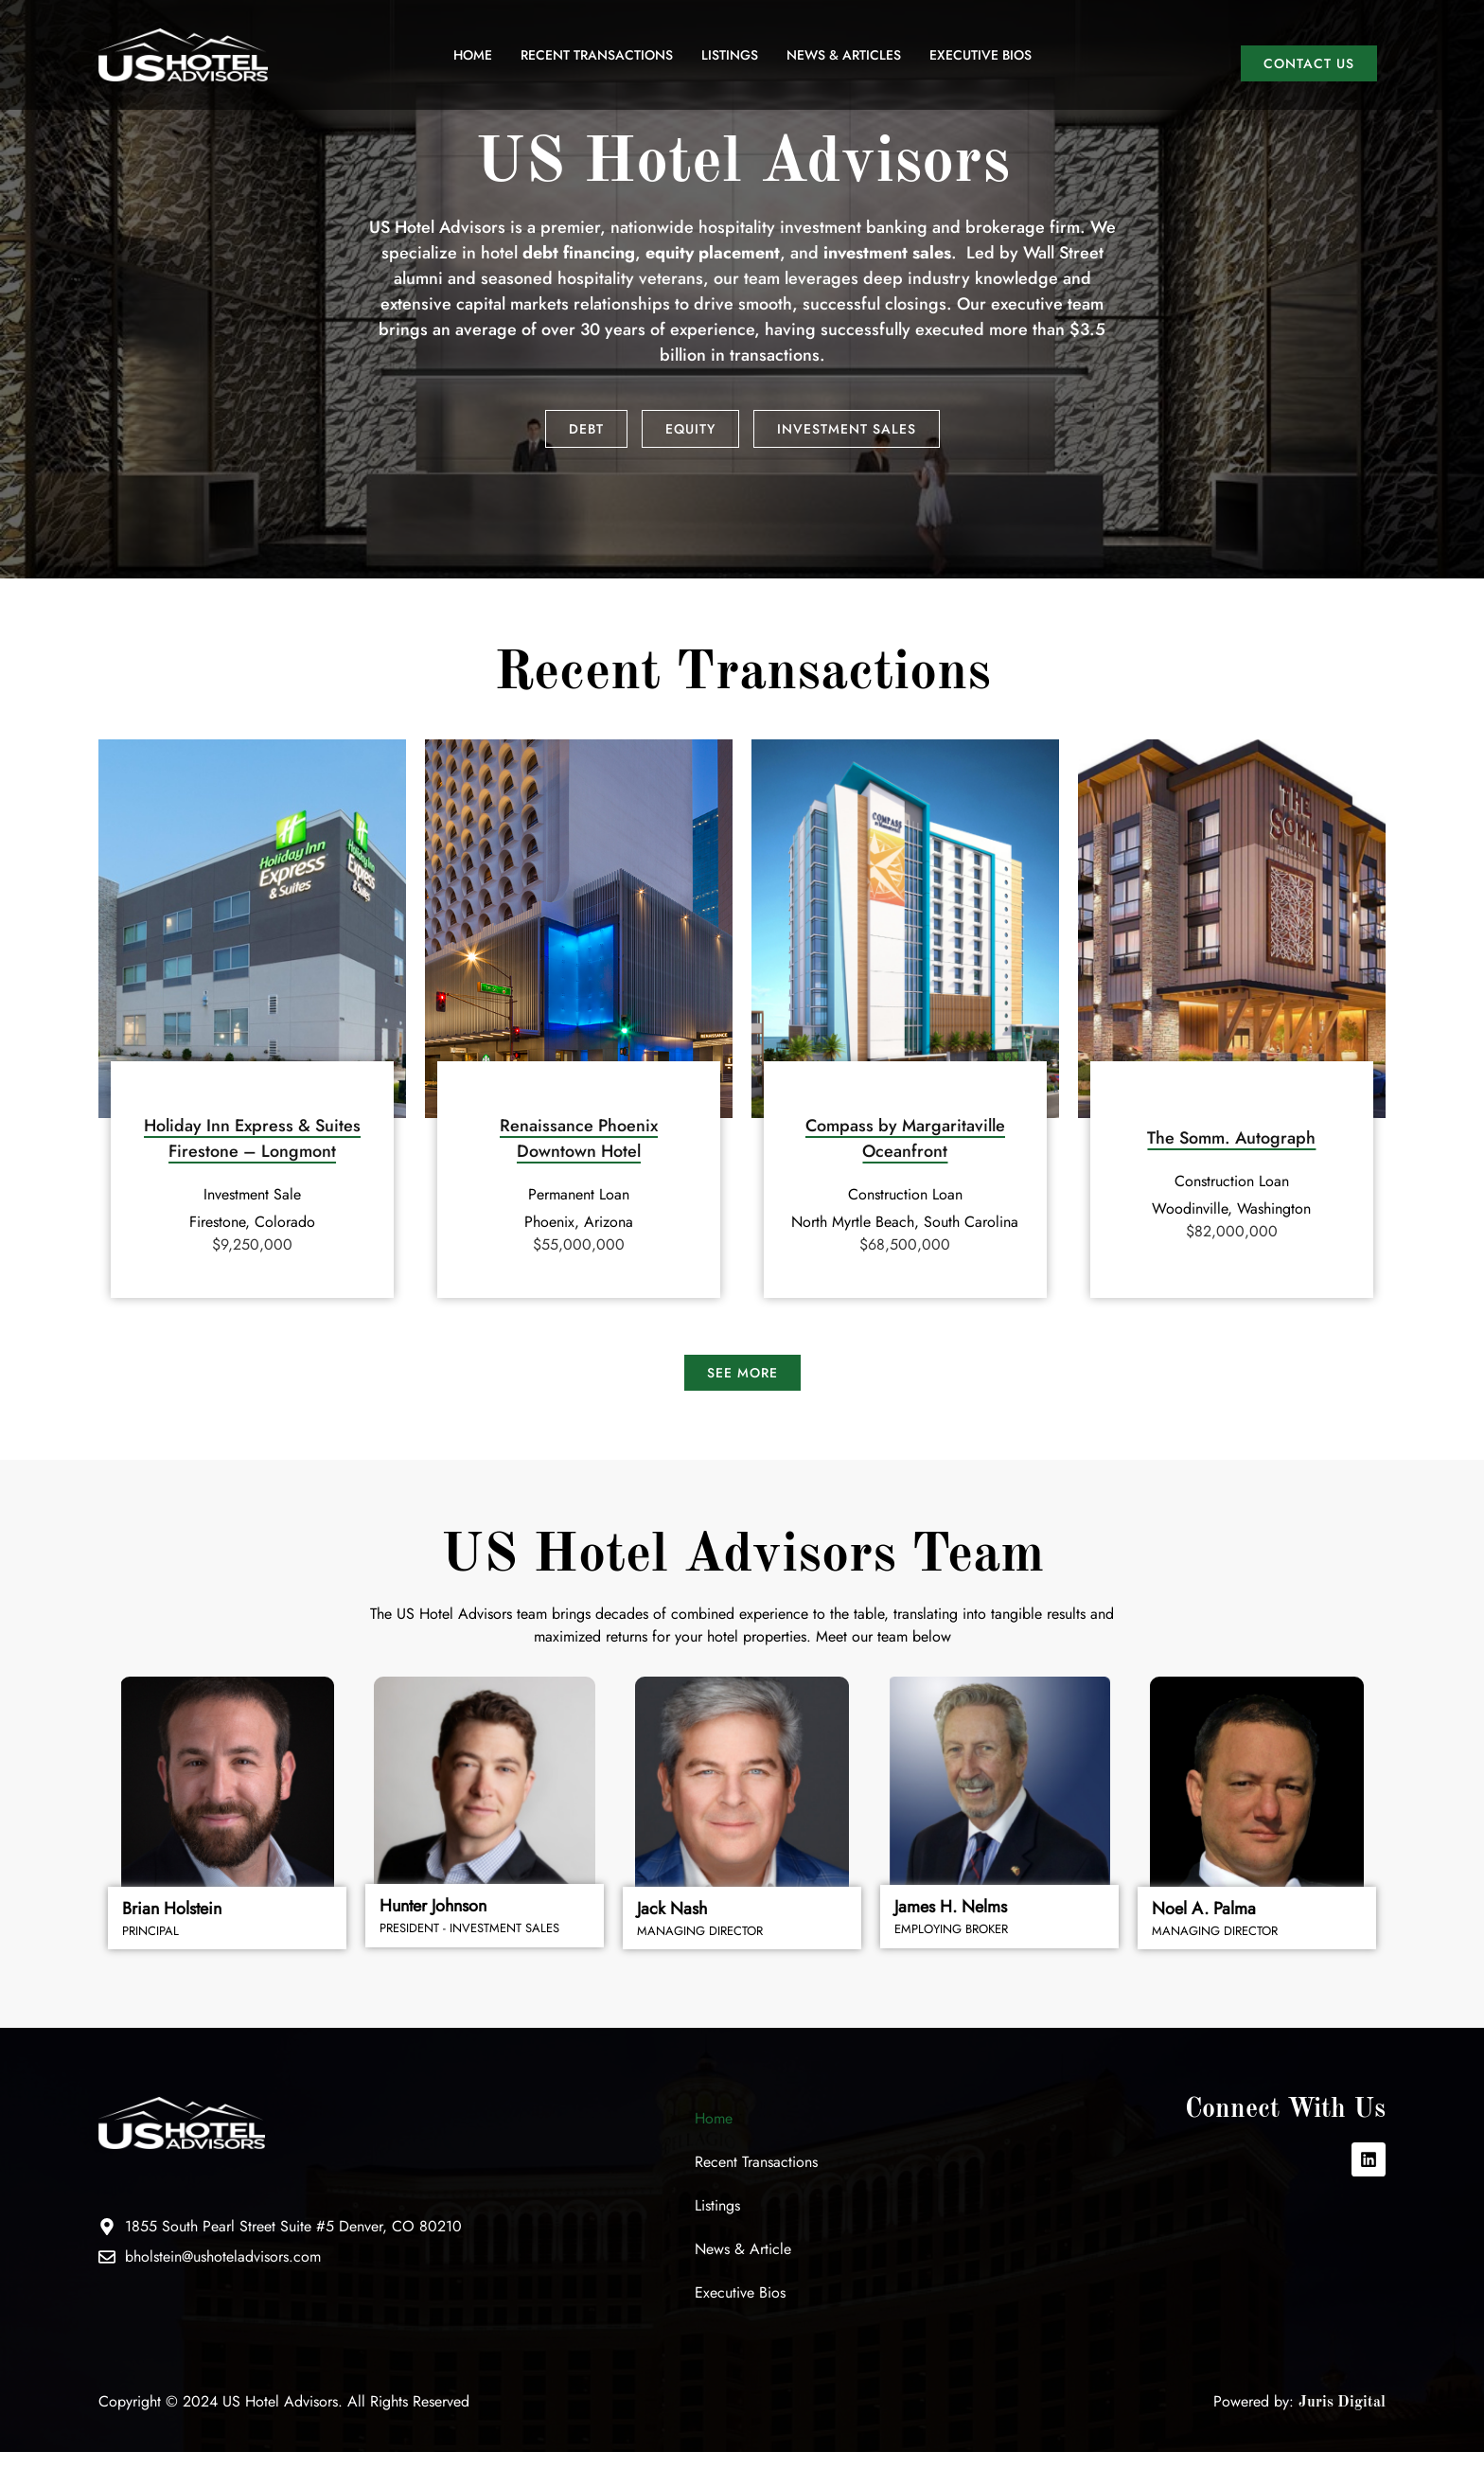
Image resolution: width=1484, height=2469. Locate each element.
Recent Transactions (597, 54)
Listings (729, 54)
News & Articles (843, 54)
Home (472, 54)
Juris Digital (1342, 2419)
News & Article (743, 2266)
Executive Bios (980, 54)
